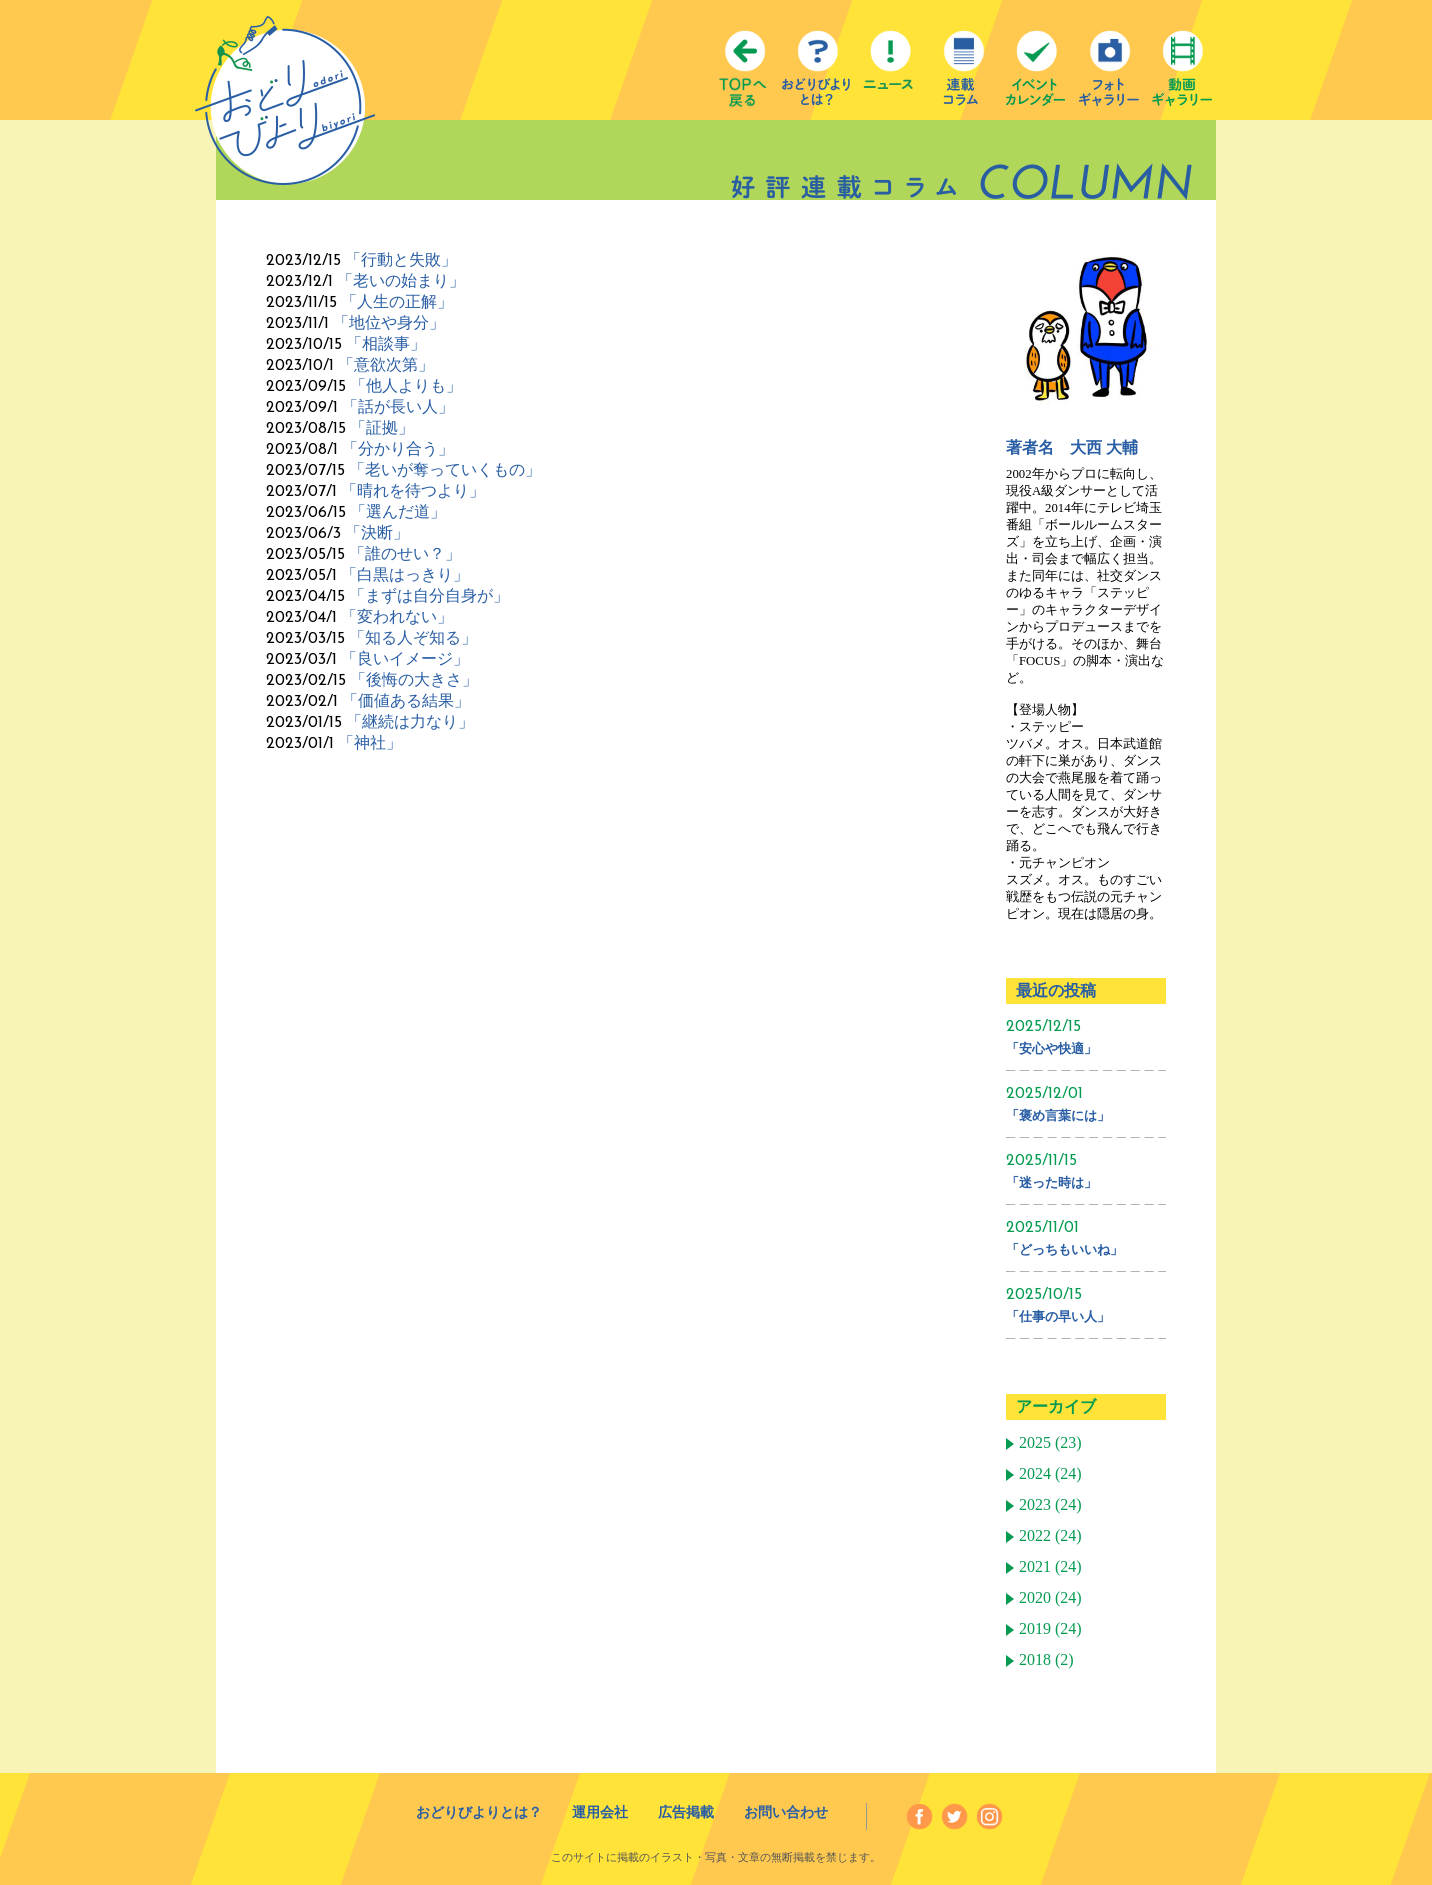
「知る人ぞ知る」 (413, 637)
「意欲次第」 (386, 364)
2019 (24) (1050, 1629)
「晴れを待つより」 (413, 490)
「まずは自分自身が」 (429, 595)
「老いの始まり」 (401, 280)
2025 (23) (1050, 1443)
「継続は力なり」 (410, 721)
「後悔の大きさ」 (414, 679)
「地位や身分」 (389, 322)
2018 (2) (1046, 1660)
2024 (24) (1050, 1474)
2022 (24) (1050, 1536)
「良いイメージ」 (405, 658)
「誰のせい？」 (405, 553)
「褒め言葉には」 (1058, 1115)
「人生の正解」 (397, 301)
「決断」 (377, 532)
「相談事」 (386, 343)
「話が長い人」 (398, 406)
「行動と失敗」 (401, 259)
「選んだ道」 (398, 511)
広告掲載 (686, 1812)
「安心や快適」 (1051, 1048)
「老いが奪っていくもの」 (445, 469)
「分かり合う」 (398, 448)
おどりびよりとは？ (479, 1812)
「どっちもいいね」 (1064, 1249)
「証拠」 (382, 427)
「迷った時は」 (1051, 1182)
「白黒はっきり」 (405, 574)
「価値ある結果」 (406, 700)
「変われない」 (397, 616)
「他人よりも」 (406, 385)
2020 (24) (1050, 1598)
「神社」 (370, 742)
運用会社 (600, 1812)
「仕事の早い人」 (1058, 1316)
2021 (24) (1050, 1567)
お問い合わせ (786, 1812)
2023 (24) (1050, 1505)
